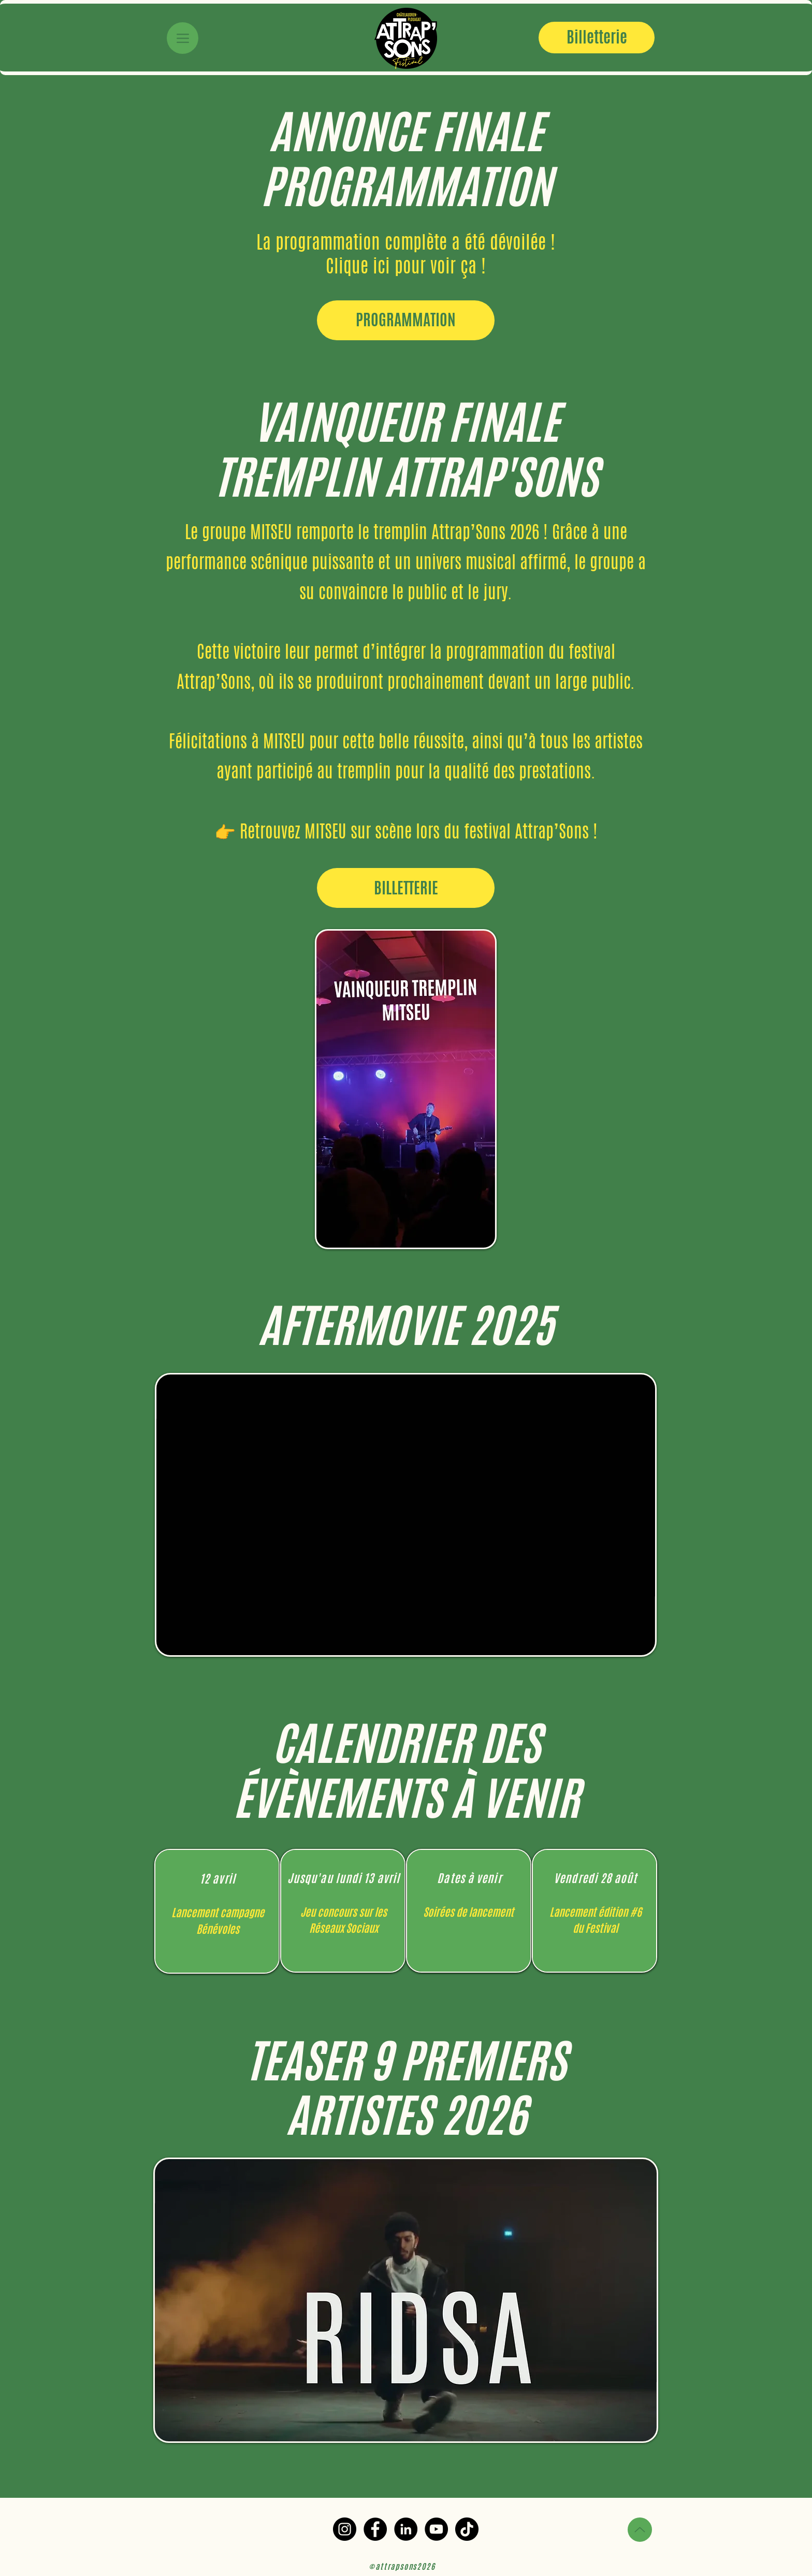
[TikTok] (467, 2529)
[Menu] (182, 38)
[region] (217, 1911)
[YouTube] (436, 2529)
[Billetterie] (597, 37)
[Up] (640, 2529)
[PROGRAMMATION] (406, 320)
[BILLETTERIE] (406, 888)
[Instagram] (344, 2529)
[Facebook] (375, 2529)
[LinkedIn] (405, 2529)
